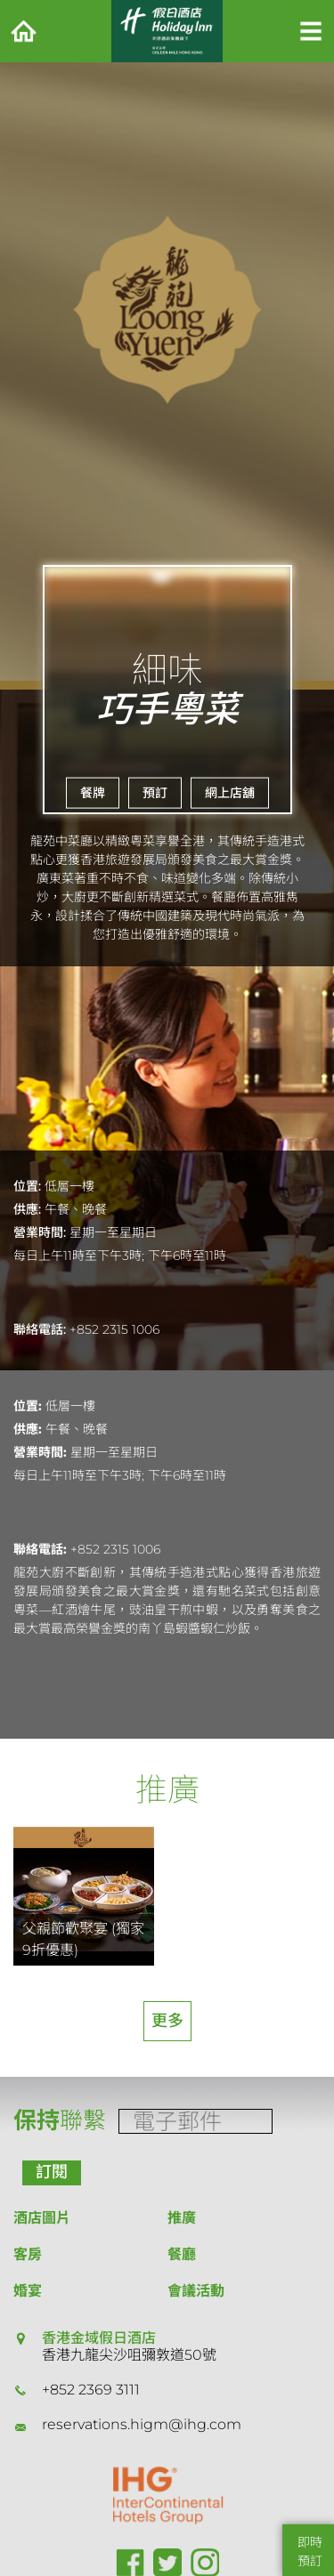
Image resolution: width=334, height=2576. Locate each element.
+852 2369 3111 (91, 2389)
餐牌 (92, 793)
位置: (27, 1186)
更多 (167, 2021)
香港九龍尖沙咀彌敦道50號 (129, 2354)
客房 (27, 2254)
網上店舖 (230, 793)
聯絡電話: (39, 1329)
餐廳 (181, 2254)
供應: (27, 1209)
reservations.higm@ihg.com (141, 2424)
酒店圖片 (41, 2217)
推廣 (181, 2217)
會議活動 (195, 2290)
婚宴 (27, 2290)
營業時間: (39, 1232)
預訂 (155, 793)
